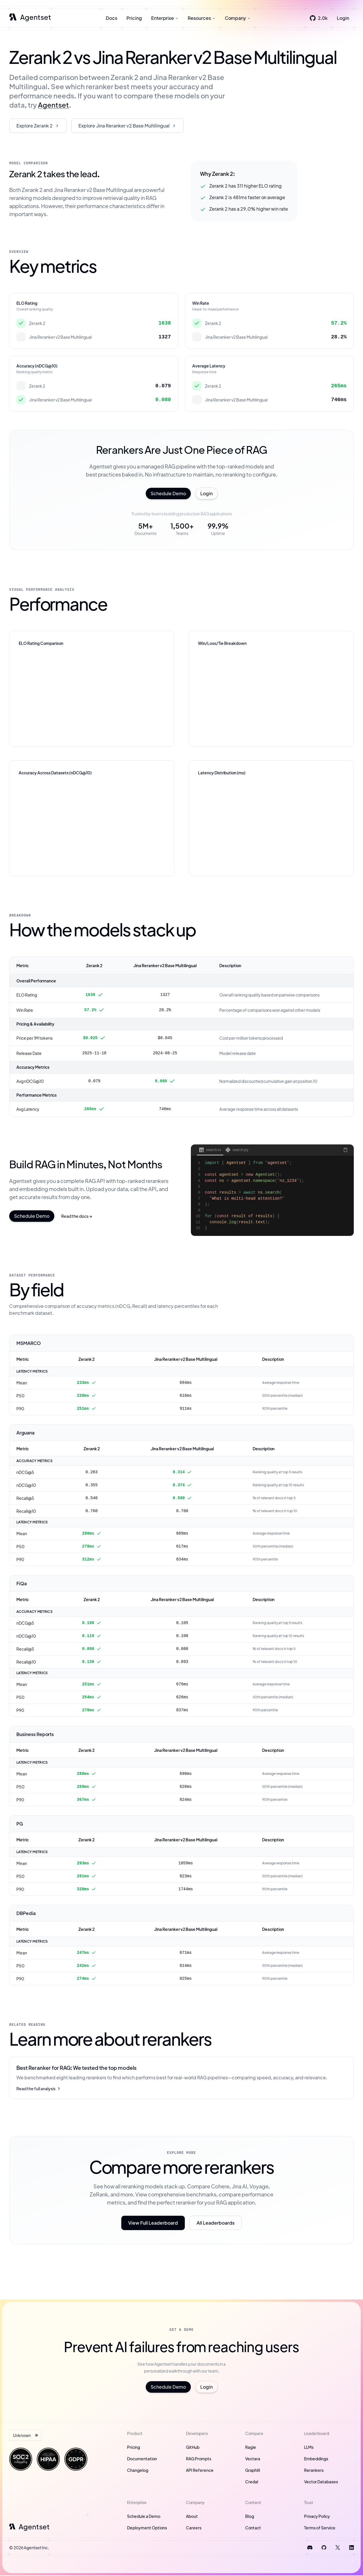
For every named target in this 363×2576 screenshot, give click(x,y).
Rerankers (314, 2470)
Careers (193, 2528)
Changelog (137, 2470)
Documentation (142, 2459)
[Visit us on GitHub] (324, 2548)
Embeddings (316, 2459)
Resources (202, 19)
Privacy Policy (317, 2516)
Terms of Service (319, 2528)
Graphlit (252, 2470)
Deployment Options (147, 2528)
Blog (249, 2516)
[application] (92, 694)
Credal (251, 2482)
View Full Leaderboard (153, 2223)
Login (343, 19)
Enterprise (164, 19)
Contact (253, 2528)
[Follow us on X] (337, 2548)
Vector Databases (321, 2482)
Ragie (250, 2447)
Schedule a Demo (143, 2516)
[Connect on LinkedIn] (351, 2548)
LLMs (309, 2447)
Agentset (53, 105)
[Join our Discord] (309, 2548)
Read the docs (76, 1216)
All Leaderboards (216, 2223)
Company (238, 19)
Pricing (134, 19)
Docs (111, 19)
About (192, 2516)
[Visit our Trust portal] (20, 2459)
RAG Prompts (198, 2459)
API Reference (200, 2470)
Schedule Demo (168, 494)
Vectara (252, 2459)
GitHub (192, 2447)
